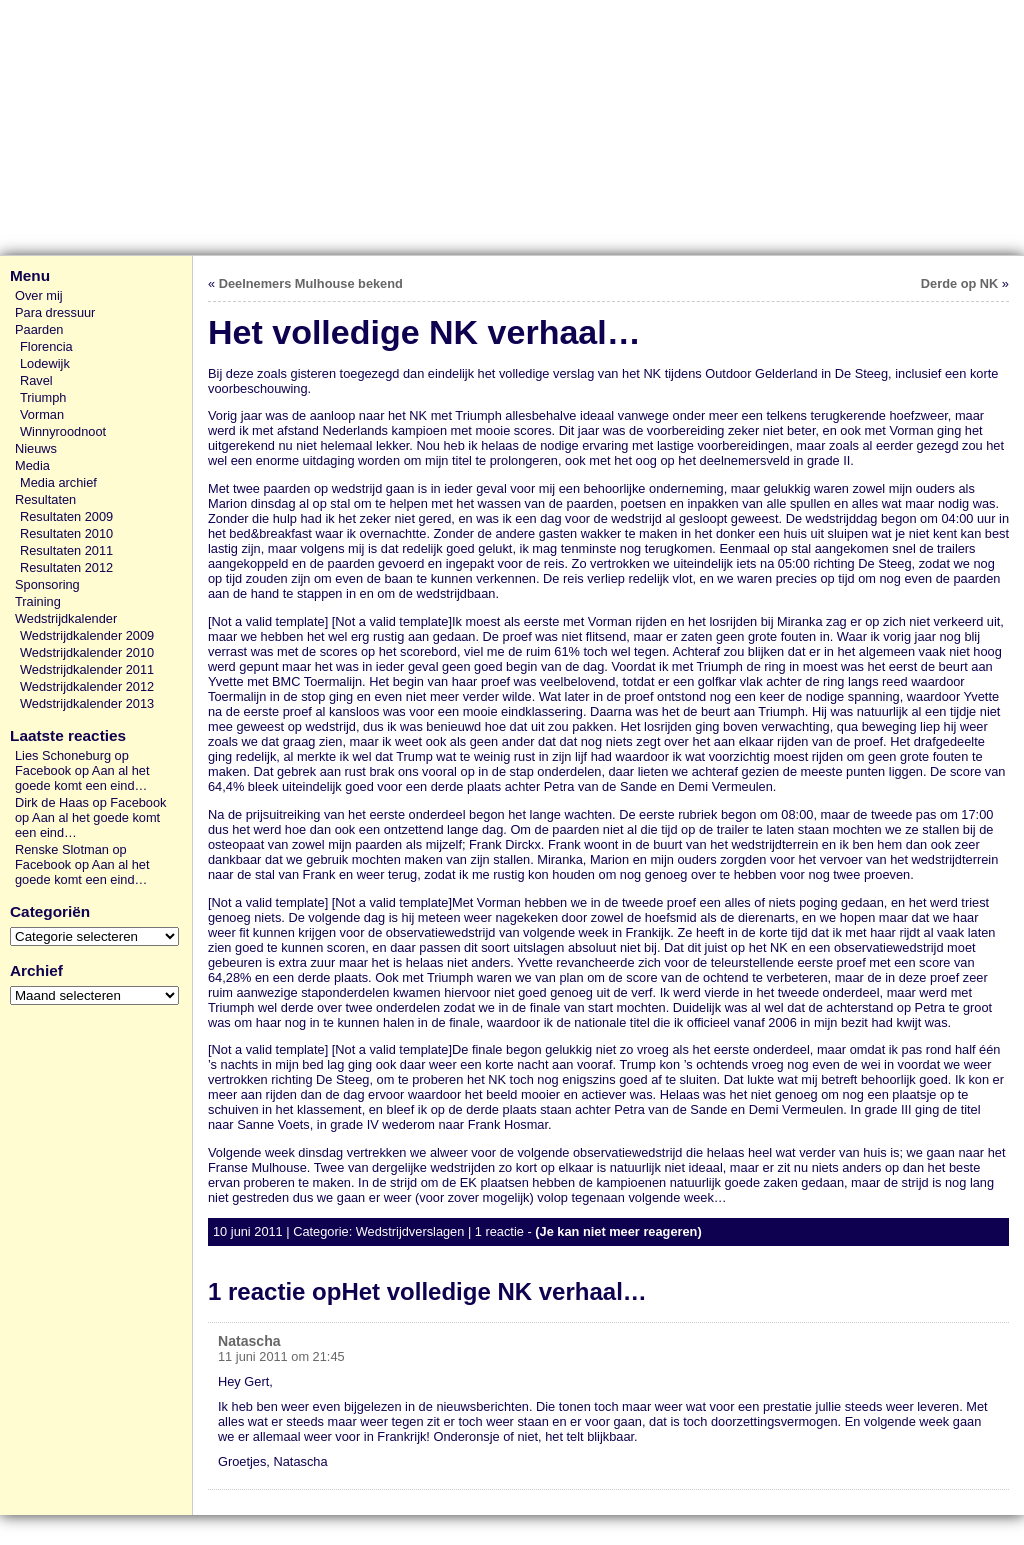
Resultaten (45, 499)
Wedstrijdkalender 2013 (87, 703)
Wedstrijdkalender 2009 (87, 635)
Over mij (39, 295)
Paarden (39, 329)
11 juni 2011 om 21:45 (281, 1356)
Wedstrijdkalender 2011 (87, 669)
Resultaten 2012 (66, 567)
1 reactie (499, 1231)
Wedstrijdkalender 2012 (87, 686)
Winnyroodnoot (63, 431)
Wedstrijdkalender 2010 (87, 652)
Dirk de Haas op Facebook (91, 802)
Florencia (46, 346)
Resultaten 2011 (66, 550)
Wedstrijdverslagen (410, 1231)
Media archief (58, 482)
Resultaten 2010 (66, 533)
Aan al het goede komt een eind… (82, 778)
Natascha (249, 1341)
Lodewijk (45, 363)
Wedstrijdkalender (66, 618)
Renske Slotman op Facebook (71, 857)
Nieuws (36, 448)
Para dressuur (55, 312)
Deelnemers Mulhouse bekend (311, 283)
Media (32, 465)
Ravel (36, 380)
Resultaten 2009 (66, 516)
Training (38, 601)
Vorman (42, 414)
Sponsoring (47, 584)
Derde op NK (960, 283)
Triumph (43, 397)
